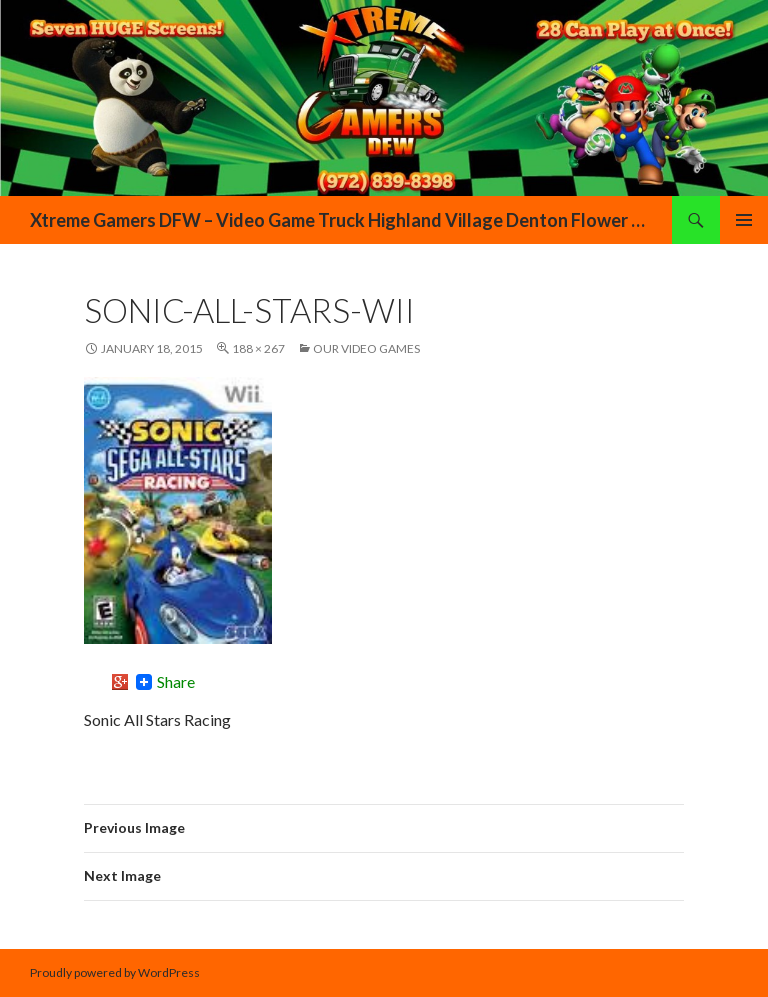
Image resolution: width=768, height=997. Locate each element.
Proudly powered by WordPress (115, 972)
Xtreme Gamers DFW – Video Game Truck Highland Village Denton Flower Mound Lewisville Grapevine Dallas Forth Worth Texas (341, 220)
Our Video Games (366, 348)
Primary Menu (744, 220)
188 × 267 (258, 348)
